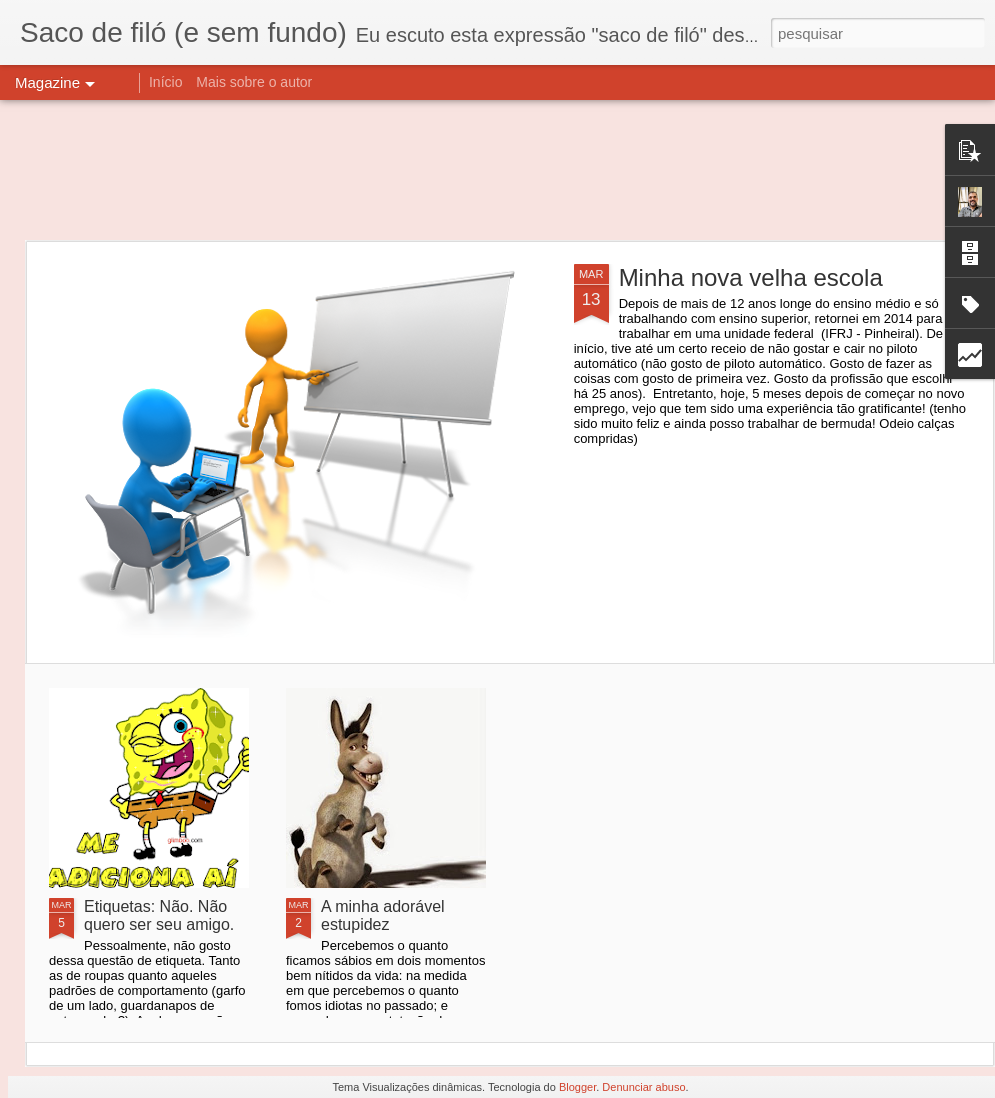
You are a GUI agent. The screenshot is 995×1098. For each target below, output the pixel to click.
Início (165, 82)
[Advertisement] (498, 170)
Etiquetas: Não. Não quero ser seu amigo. (159, 915)
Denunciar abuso (643, 1087)
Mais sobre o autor (254, 82)
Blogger (577, 1087)
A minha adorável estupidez (383, 915)
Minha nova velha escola (751, 277)
